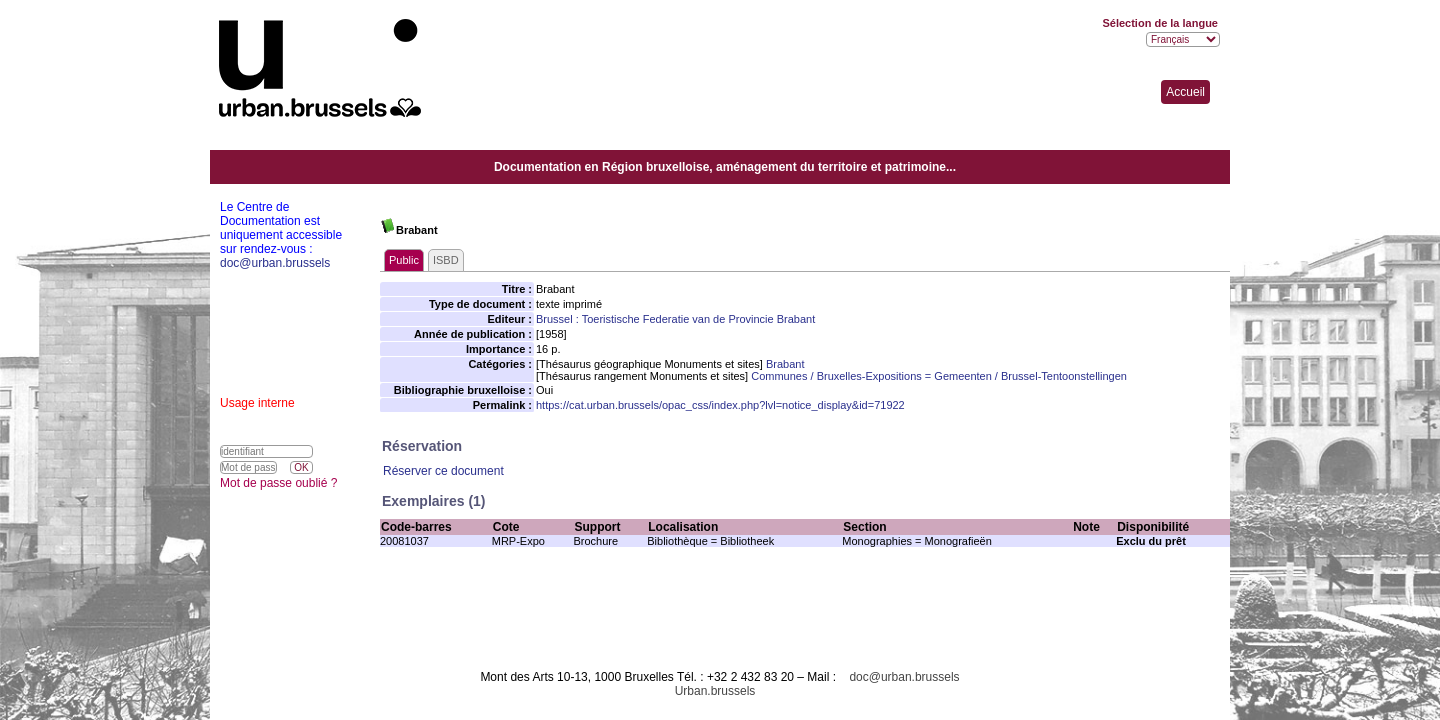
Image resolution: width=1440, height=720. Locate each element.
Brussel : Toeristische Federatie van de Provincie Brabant (675, 319)
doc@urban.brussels (904, 677)
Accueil (1185, 92)
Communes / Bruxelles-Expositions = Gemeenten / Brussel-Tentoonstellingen (939, 376)
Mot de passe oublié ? (278, 483)
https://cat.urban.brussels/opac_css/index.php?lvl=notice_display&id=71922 (720, 405)
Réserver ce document (443, 471)
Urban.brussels (715, 691)
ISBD (446, 260)
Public (404, 260)
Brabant (785, 364)
